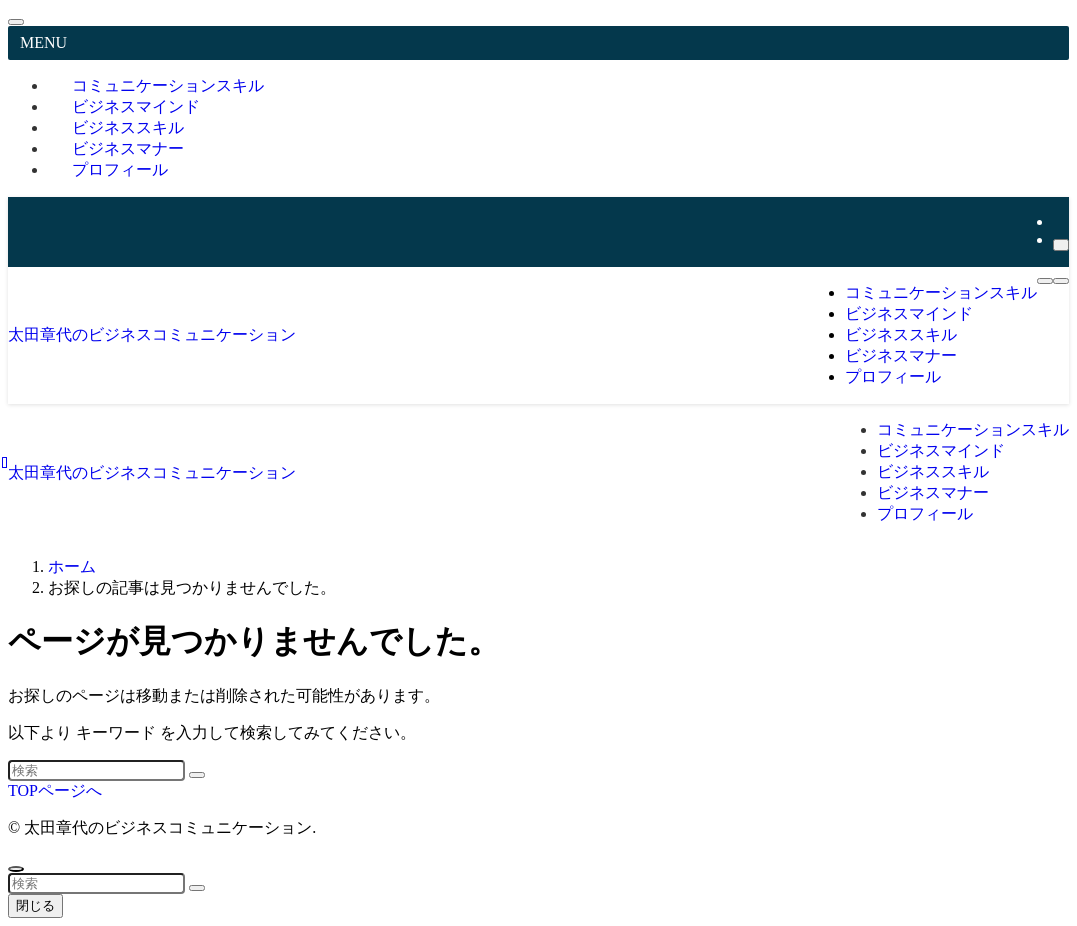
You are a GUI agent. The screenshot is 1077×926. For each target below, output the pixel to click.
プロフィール (120, 169)
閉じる (35, 905)
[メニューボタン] (1045, 281)
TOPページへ (55, 790)
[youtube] (1059, 221)
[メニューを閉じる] (16, 22)
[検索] (1061, 245)
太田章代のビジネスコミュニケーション (152, 334)
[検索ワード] (96, 770)
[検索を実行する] (197, 775)
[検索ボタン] (1061, 281)
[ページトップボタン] (16, 869)
